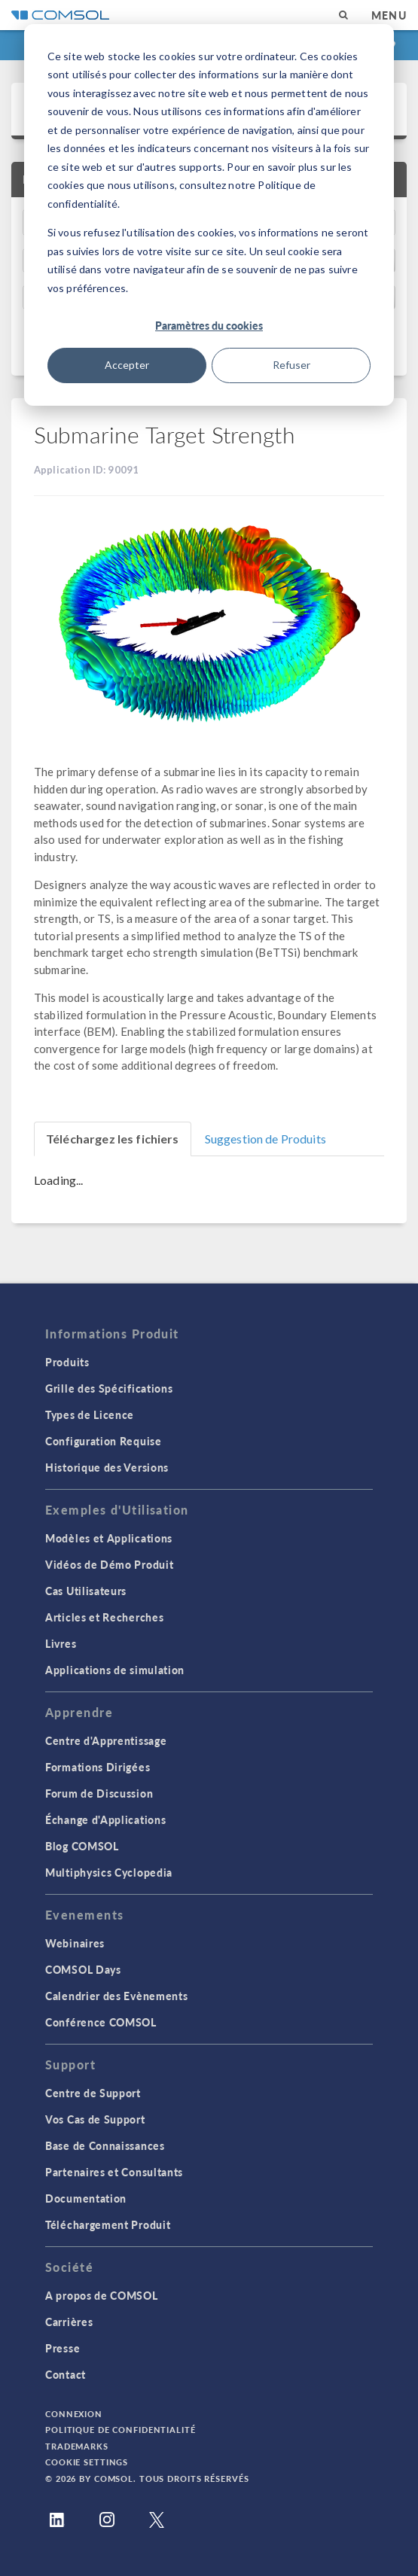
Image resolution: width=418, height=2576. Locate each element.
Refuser (291, 364)
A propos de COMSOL (101, 2295)
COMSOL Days (83, 1969)
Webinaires (75, 1942)
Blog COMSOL (82, 1845)
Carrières (69, 2321)
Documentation (86, 2198)
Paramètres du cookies (209, 325)
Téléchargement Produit (107, 2224)
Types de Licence (89, 1414)
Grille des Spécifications (109, 1388)
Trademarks (76, 2446)
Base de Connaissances (105, 2145)
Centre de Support (93, 2092)
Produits (67, 1361)
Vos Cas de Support (95, 2119)
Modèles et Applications (108, 1537)
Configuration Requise (103, 1440)
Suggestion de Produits (265, 1138)
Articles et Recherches (104, 1616)
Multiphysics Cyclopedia (108, 1872)
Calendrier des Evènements (116, 1995)
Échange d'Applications (105, 1819)
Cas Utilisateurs (86, 1590)
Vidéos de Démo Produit (109, 1564)
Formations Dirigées (97, 1766)
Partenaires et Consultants (114, 2171)
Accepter (127, 364)
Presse (62, 2347)
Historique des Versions (107, 1467)
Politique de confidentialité (120, 2429)
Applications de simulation (115, 1669)
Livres (60, 1643)
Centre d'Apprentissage (105, 1740)
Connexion (73, 2413)
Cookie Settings (86, 2462)
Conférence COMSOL (101, 2021)
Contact (65, 2374)
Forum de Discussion (99, 1793)
